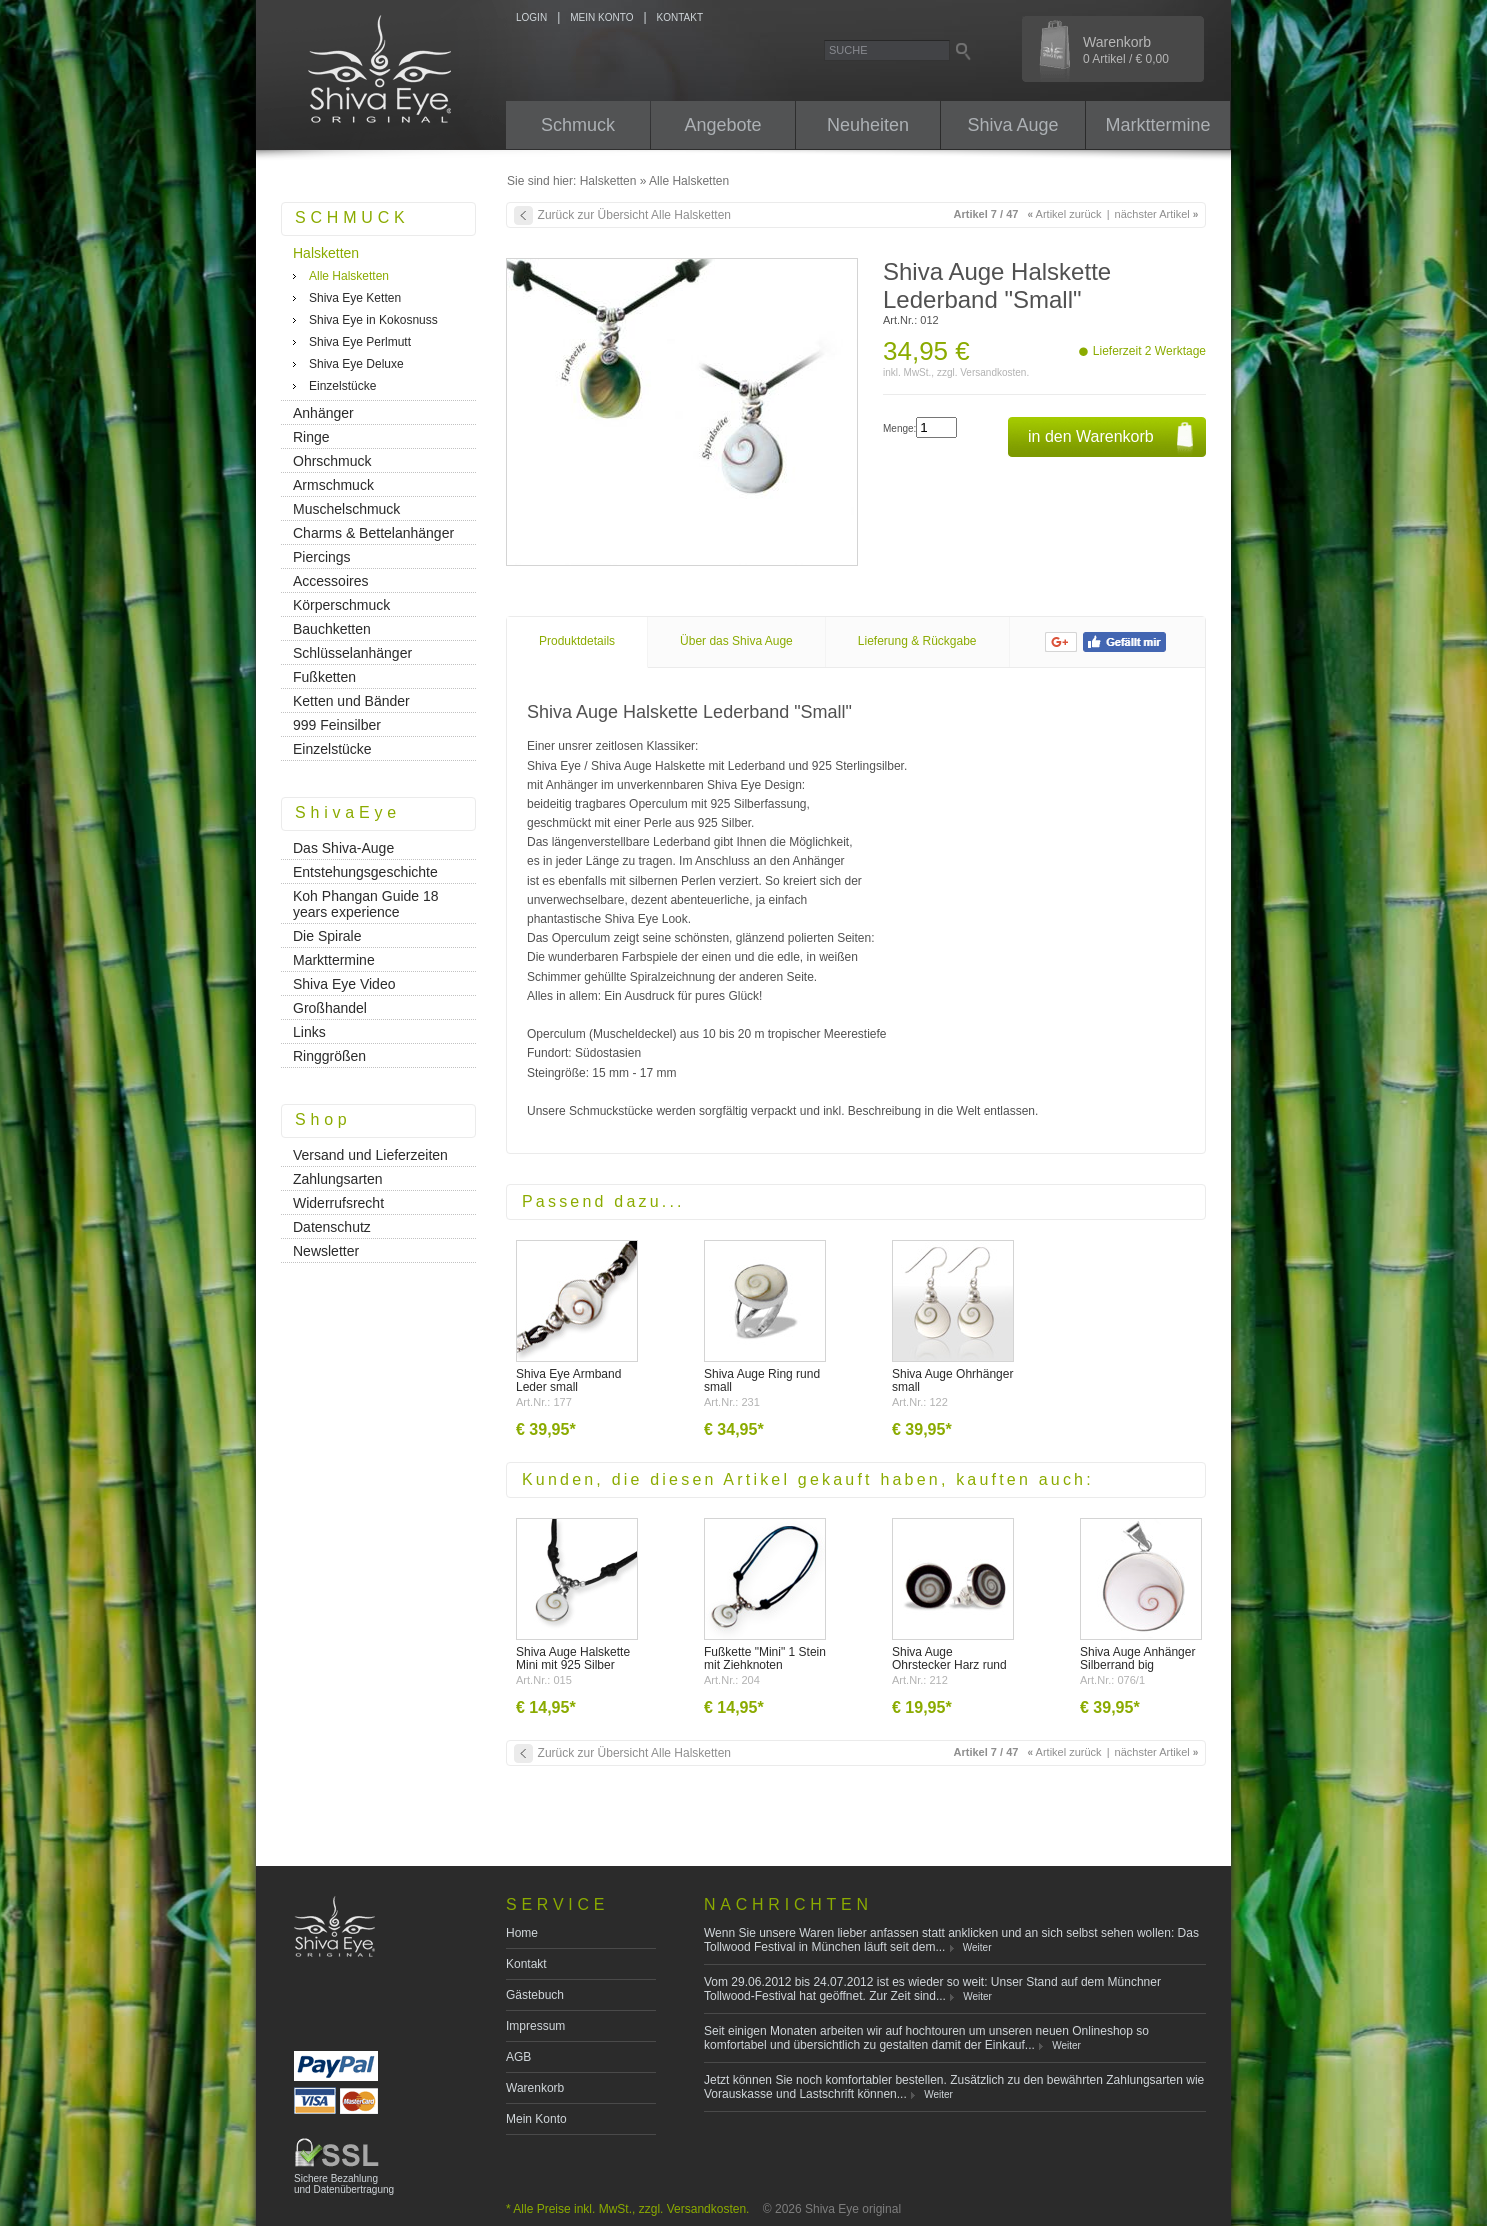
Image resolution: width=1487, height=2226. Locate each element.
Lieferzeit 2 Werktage (1149, 351)
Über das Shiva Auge (736, 641)
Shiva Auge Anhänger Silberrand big (1137, 1658)
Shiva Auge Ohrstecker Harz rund (949, 1658)
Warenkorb (1126, 50)
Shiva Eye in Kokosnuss (373, 320)
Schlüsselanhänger (352, 653)
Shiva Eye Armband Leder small (568, 1380)
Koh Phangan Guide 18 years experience (366, 904)
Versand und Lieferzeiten (370, 1155)
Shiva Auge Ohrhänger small (952, 1380)
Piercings (322, 557)
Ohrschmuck (332, 461)
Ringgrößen (329, 1056)
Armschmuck (333, 485)
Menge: (899, 428)
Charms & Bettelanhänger (373, 533)
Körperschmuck (341, 605)
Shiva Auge (1012, 125)
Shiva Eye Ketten (355, 298)
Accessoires (330, 581)
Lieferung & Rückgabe (917, 641)
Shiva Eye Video (344, 984)
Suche (848, 50)
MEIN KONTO (601, 17)
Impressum (535, 2026)
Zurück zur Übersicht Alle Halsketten (634, 215)
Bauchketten (332, 629)
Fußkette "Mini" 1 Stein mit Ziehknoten (765, 1658)
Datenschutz (332, 1227)
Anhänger (323, 413)
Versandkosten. (994, 372)
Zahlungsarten (338, 1179)
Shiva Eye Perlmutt (360, 342)
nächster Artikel (1157, 214)
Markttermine (1157, 125)
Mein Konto (536, 2119)
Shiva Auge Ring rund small (762, 1380)
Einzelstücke (342, 386)
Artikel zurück (1065, 214)
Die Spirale (327, 936)
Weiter (977, 1947)
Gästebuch (535, 1995)
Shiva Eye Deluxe (356, 364)
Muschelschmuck (346, 509)
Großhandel (330, 1008)
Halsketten (608, 181)
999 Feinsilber (337, 725)
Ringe (311, 437)
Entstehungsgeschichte (365, 872)
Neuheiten (868, 125)
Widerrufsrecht (338, 1203)
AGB (518, 2057)
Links (309, 1032)
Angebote (722, 125)
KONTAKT (680, 17)
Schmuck (578, 125)
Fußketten (324, 677)
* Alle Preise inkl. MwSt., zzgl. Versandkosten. (627, 2209)
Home (522, 1933)
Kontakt (526, 1964)
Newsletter (326, 1251)
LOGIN (531, 17)
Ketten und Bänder (351, 701)
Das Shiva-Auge (343, 848)
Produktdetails (577, 641)
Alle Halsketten (689, 181)
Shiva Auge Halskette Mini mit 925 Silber (573, 1658)
